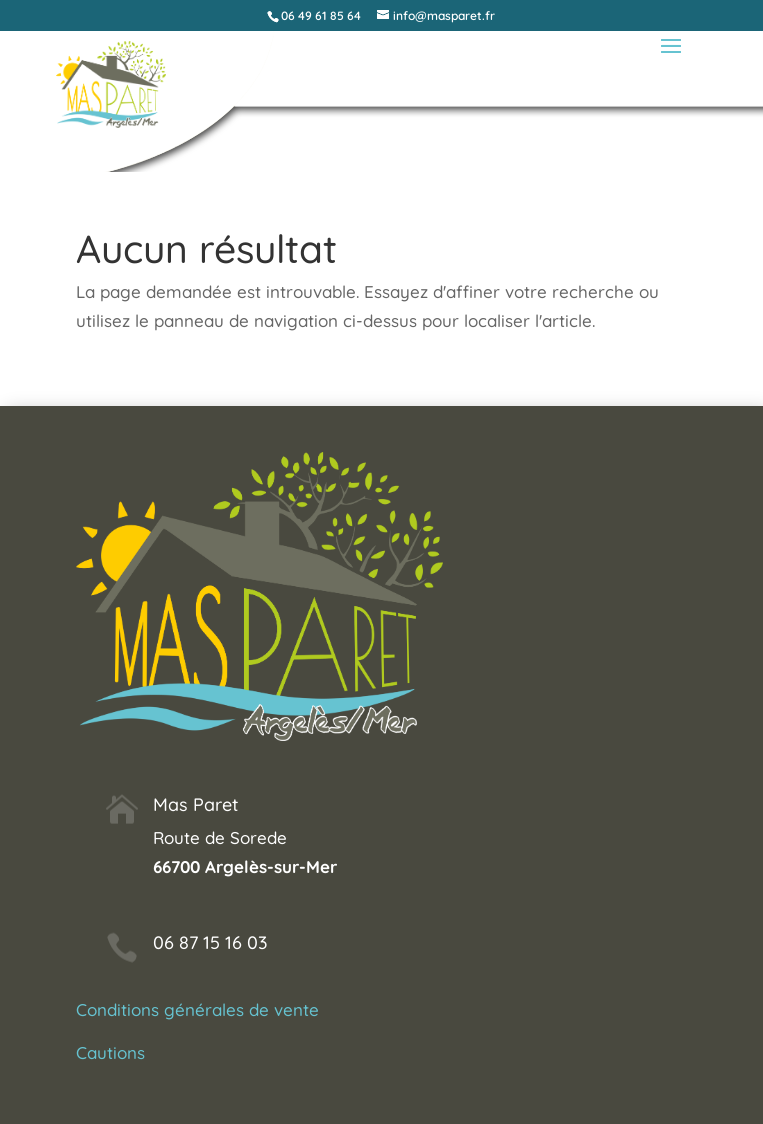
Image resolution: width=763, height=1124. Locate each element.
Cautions (110, 1052)
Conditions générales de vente (197, 1009)
